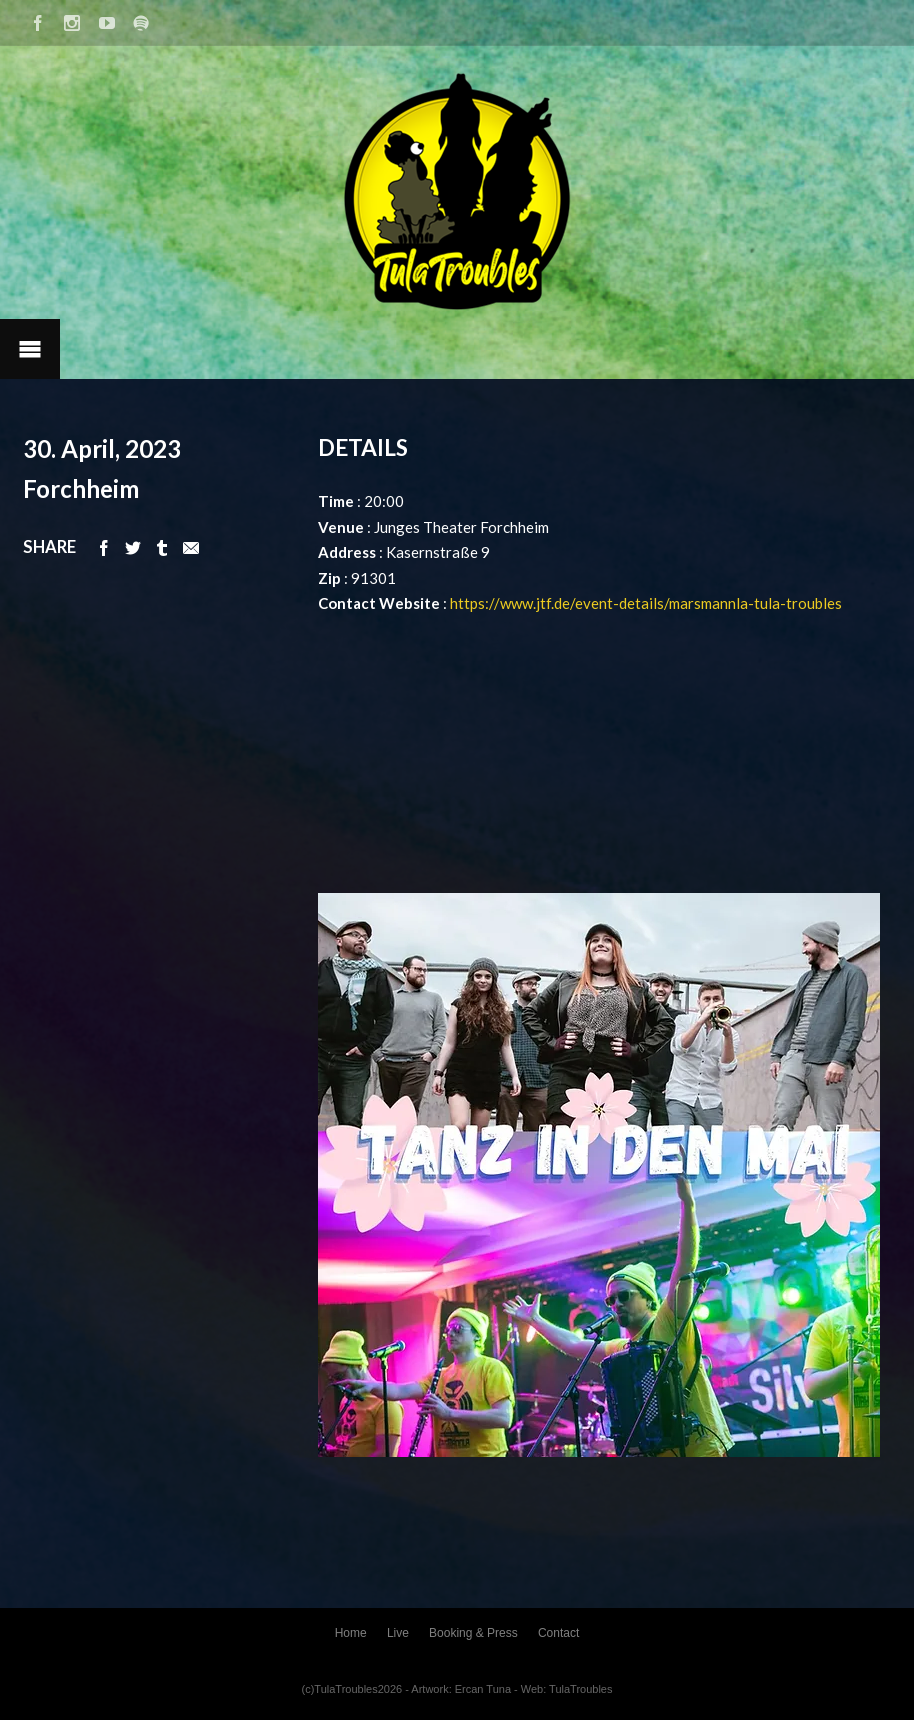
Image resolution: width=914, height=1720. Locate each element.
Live (398, 1633)
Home (351, 1633)
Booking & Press (473, 1633)
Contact (558, 1633)
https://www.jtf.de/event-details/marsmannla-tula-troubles (646, 603)
